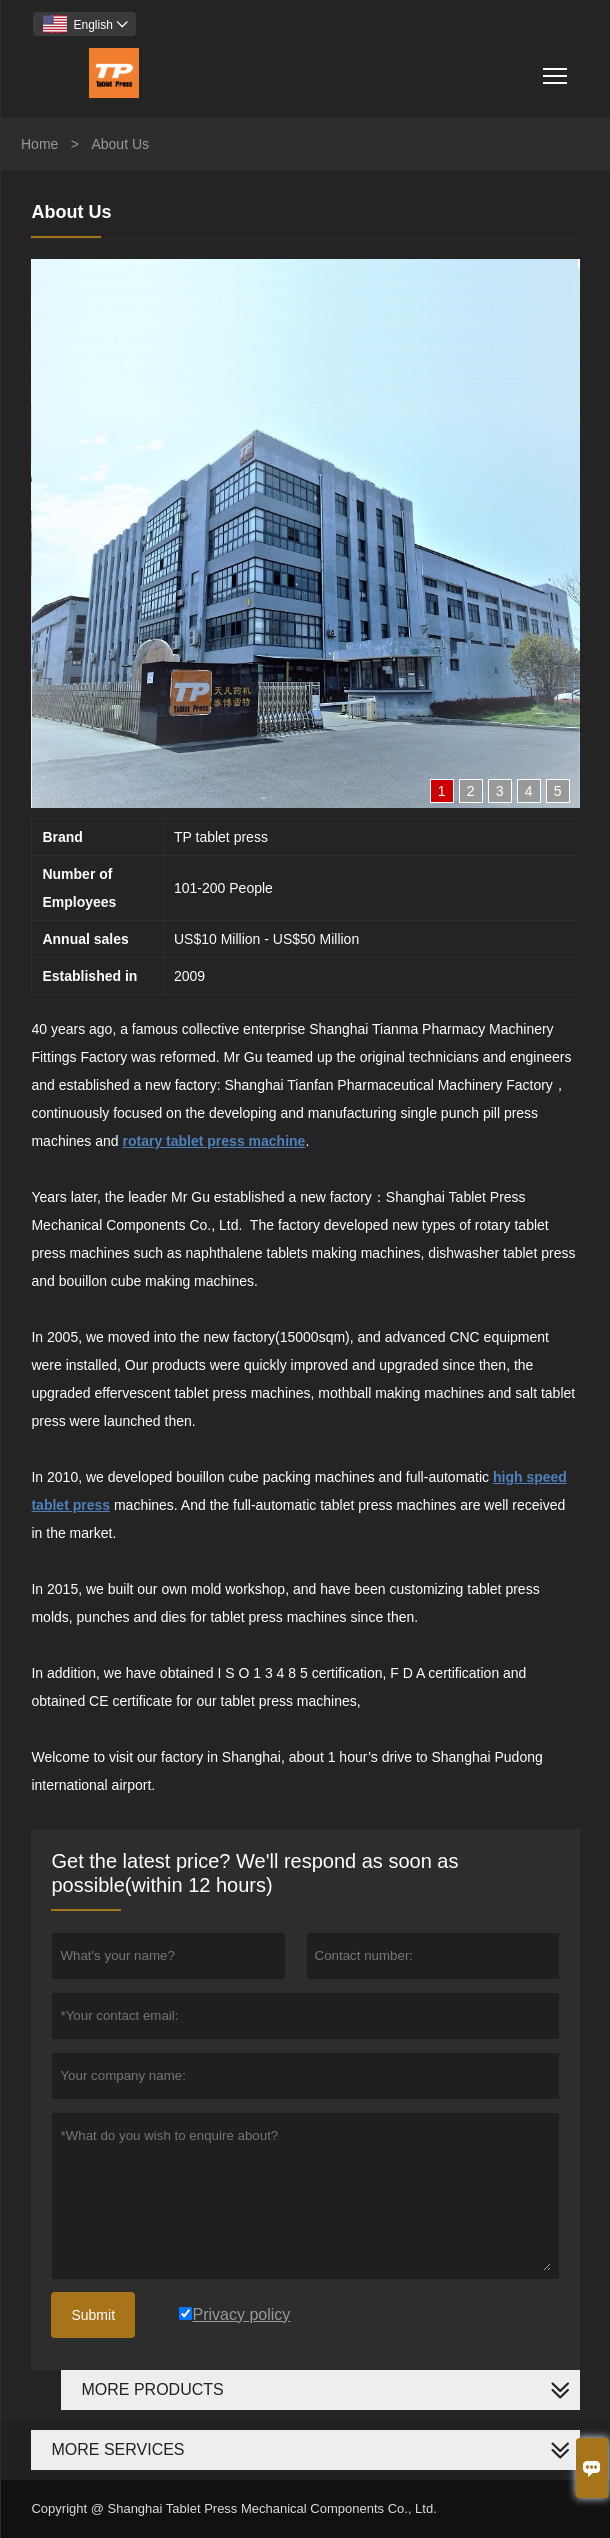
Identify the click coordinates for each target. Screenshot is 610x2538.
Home (39, 144)
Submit (93, 2315)
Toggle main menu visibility (556, 68)
